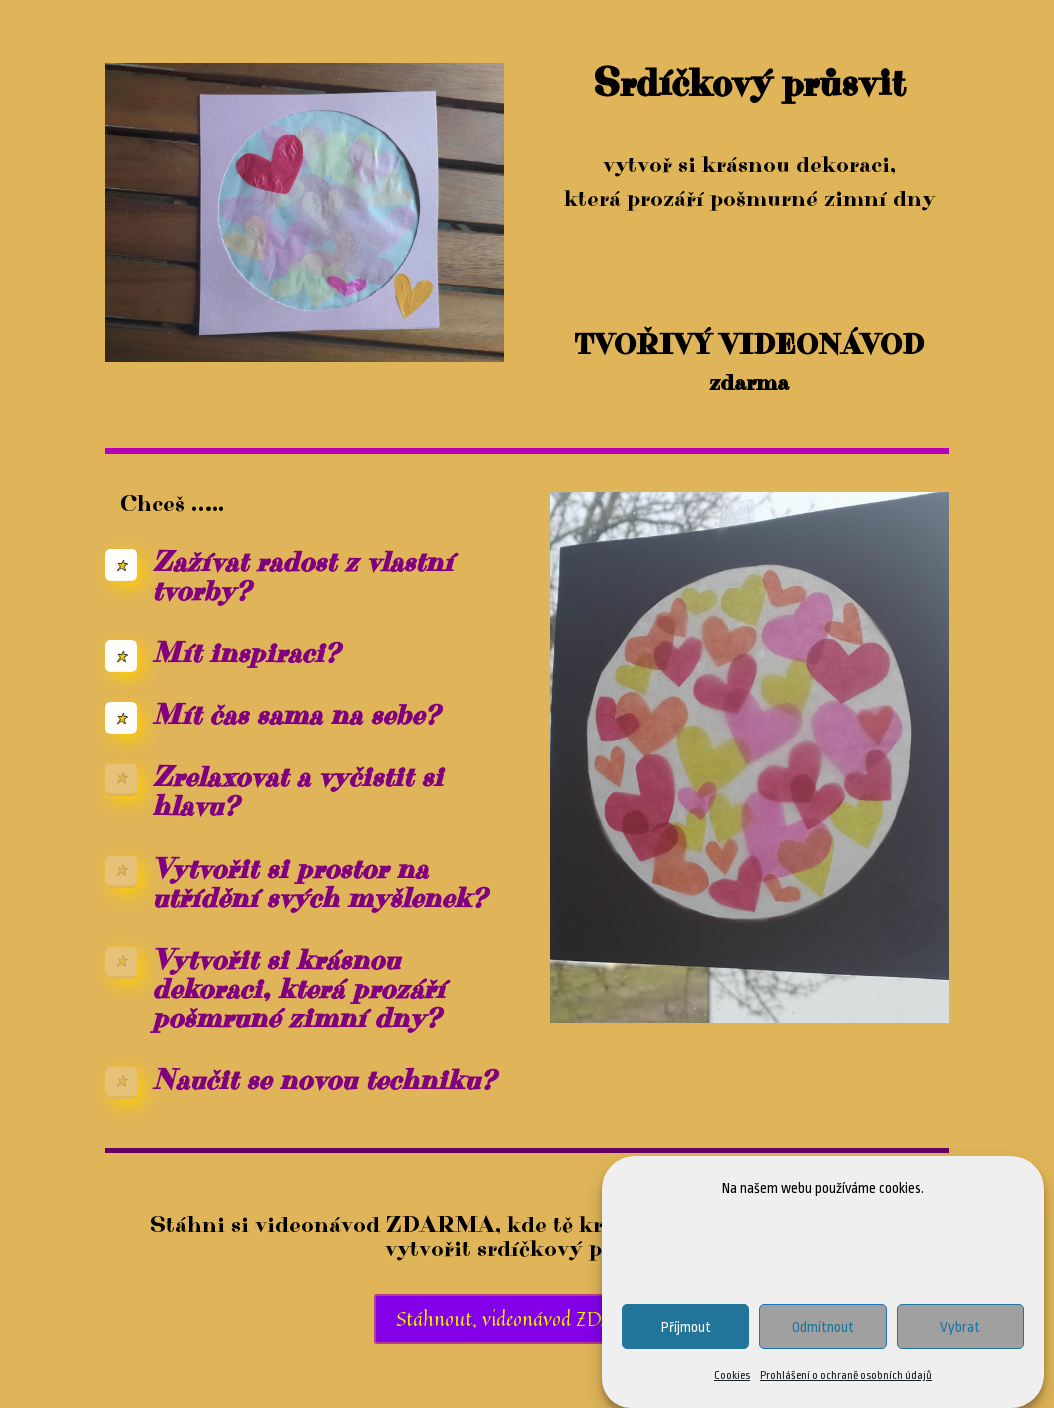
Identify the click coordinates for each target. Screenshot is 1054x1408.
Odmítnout (823, 1328)
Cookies (732, 1377)
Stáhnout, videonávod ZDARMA (527, 1318)
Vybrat (960, 1328)
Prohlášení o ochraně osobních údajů (846, 1377)
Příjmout (686, 1328)
